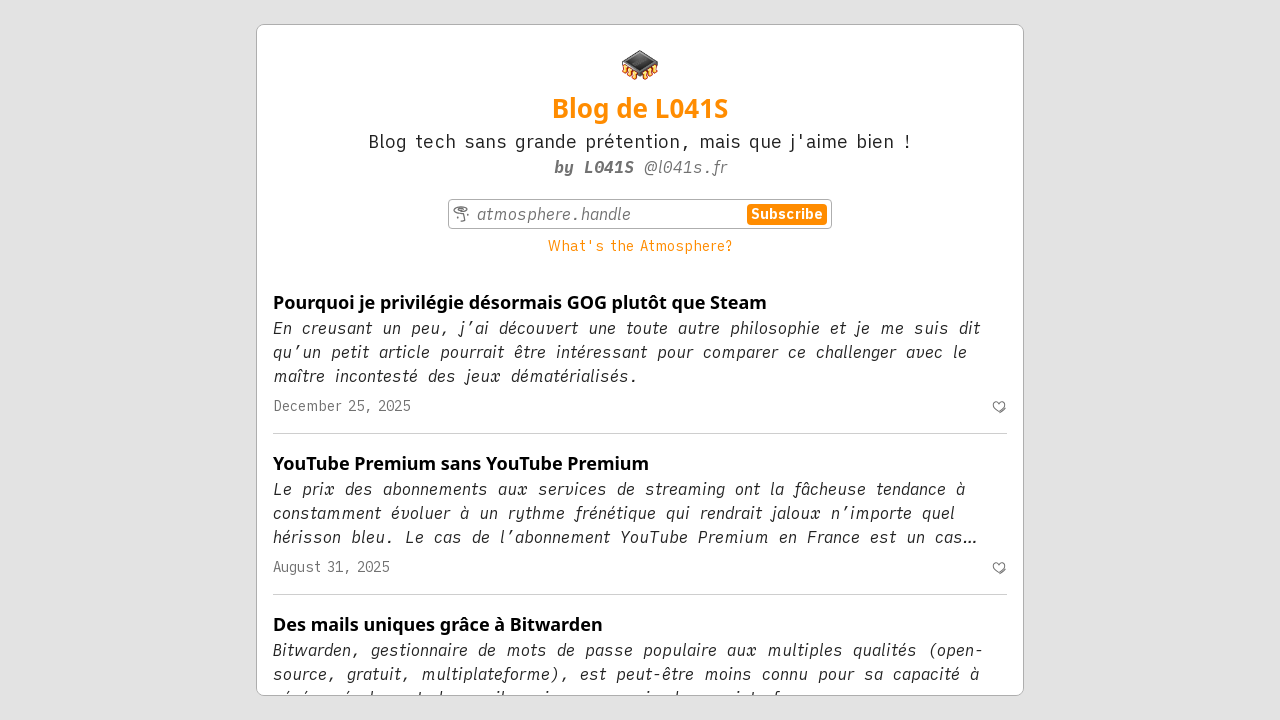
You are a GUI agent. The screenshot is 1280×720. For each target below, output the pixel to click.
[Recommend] (999, 407)
